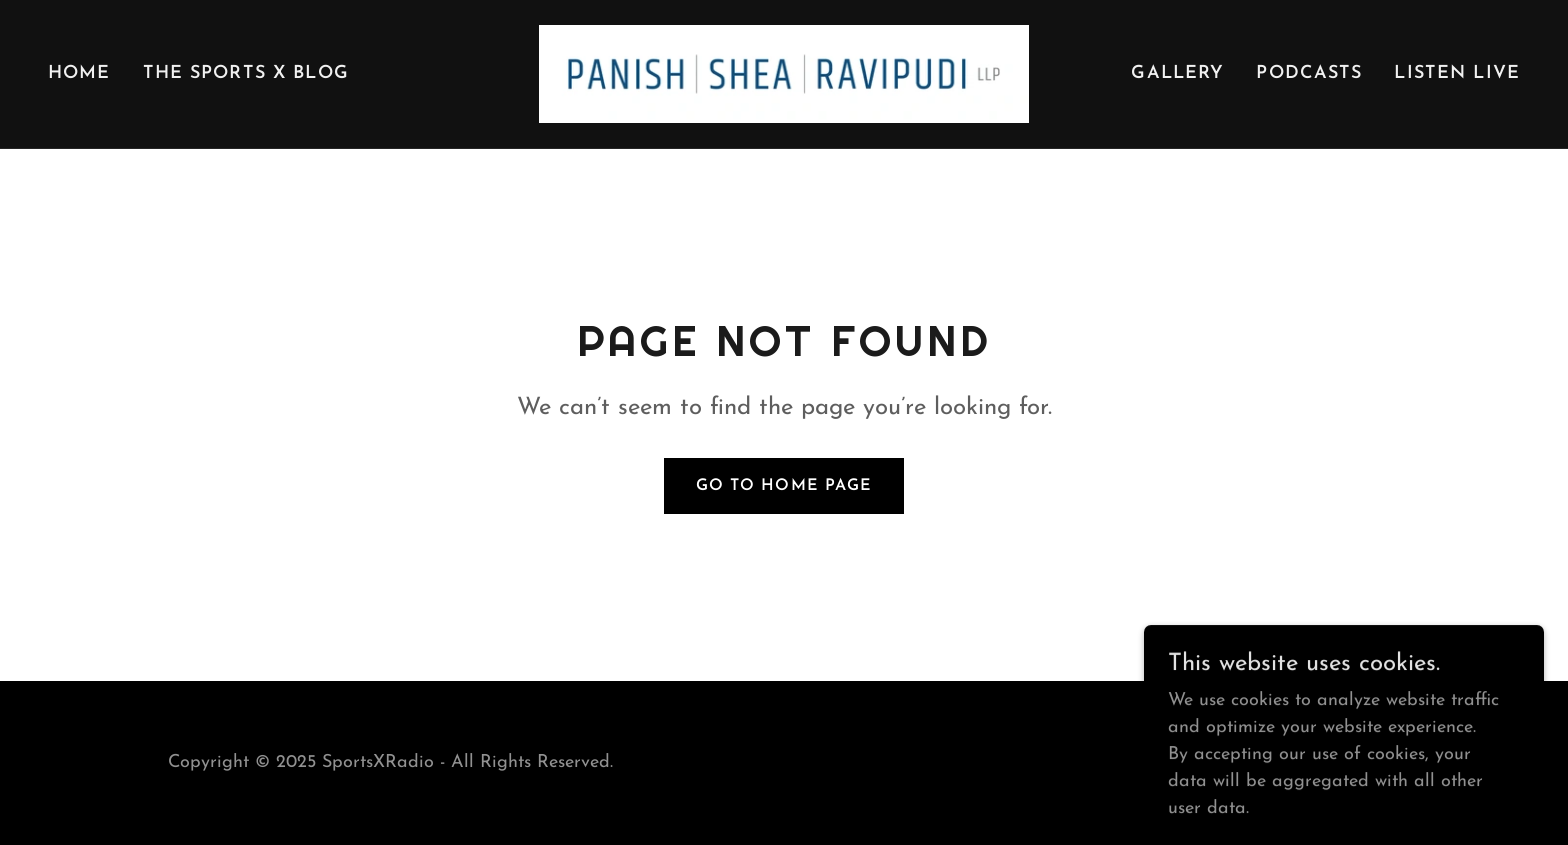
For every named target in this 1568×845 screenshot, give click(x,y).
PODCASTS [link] (1309, 73)
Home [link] (79, 73)
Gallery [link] (1177, 73)
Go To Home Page (783, 486)
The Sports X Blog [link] (246, 73)
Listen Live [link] (1456, 73)
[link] (784, 72)
